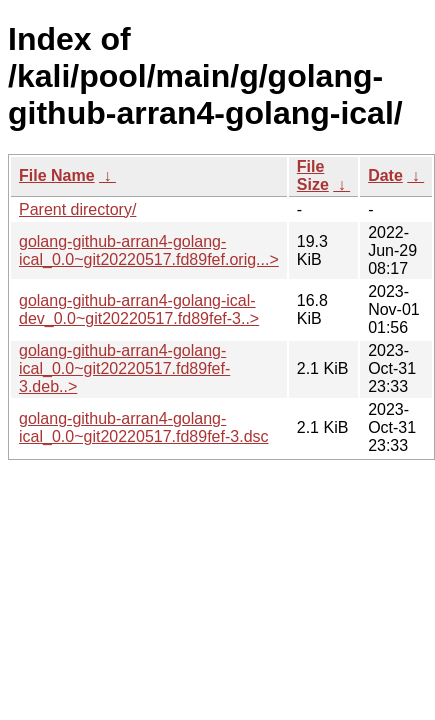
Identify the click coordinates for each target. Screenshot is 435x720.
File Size (313, 175)
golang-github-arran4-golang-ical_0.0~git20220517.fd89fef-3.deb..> (124, 368)
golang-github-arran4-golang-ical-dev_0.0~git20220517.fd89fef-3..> (139, 309)
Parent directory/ (77, 209)
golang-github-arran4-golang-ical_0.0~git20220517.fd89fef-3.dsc (144, 427)
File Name (57, 175)
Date (385, 175)
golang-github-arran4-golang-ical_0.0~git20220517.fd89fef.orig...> (149, 250)
